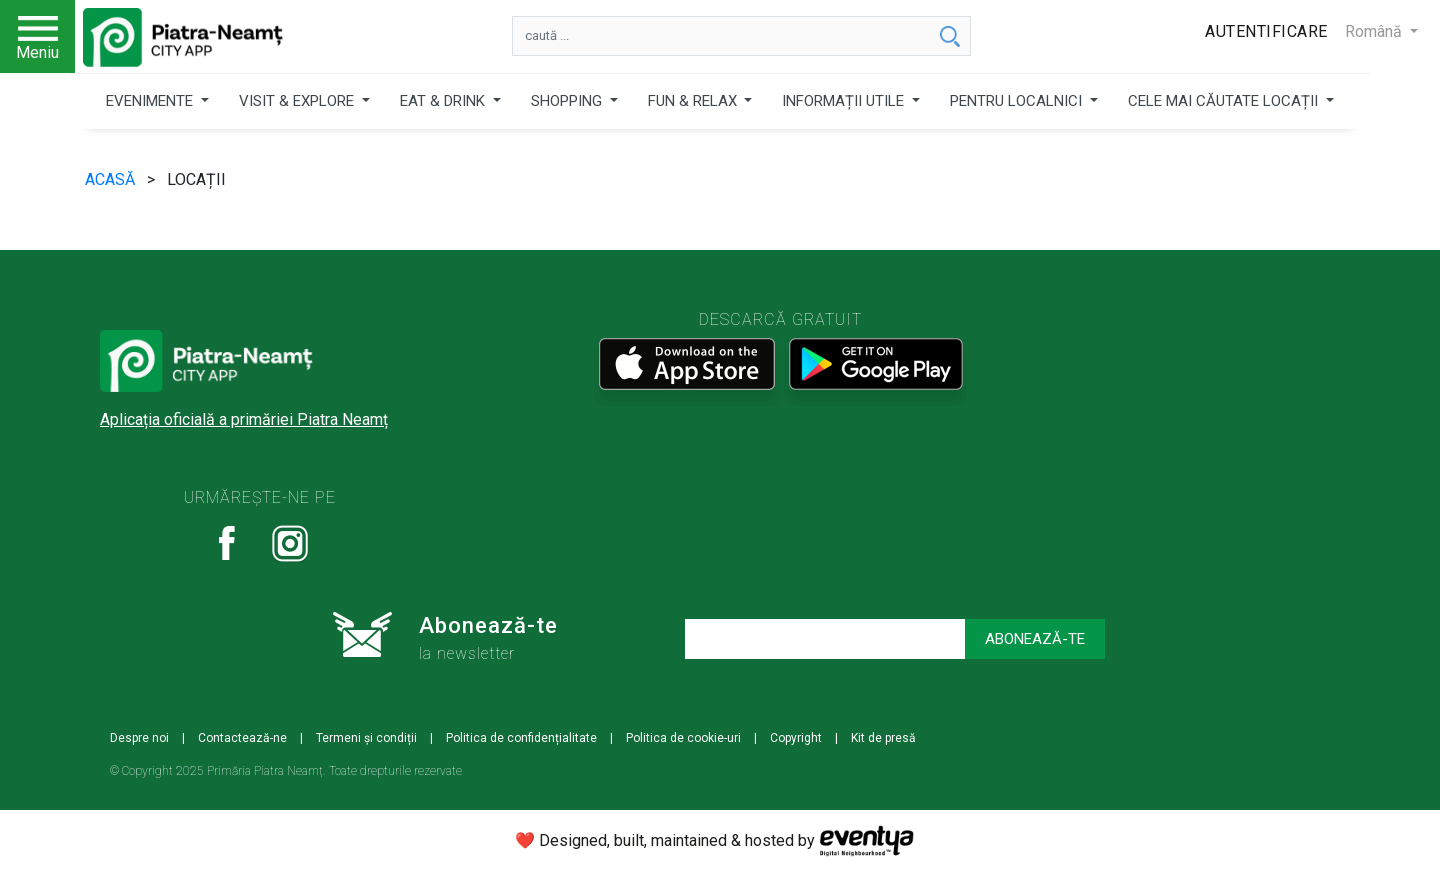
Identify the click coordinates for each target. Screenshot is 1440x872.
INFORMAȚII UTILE (845, 101)
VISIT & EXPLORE (298, 101)
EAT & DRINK (444, 101)
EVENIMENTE (151, 101)
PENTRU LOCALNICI (1018, 101)
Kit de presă (883, 738)
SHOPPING (568, 101)
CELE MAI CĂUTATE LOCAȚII (1225, 101)
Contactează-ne (242, 738)
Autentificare (1266, 31)
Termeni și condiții (366, 738)
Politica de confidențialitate (521, 738)
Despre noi (139, 738)
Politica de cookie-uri (683, 738)
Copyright (796, 738)
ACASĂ (112, 179)
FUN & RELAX (694, 101)
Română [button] (1375, 31)
